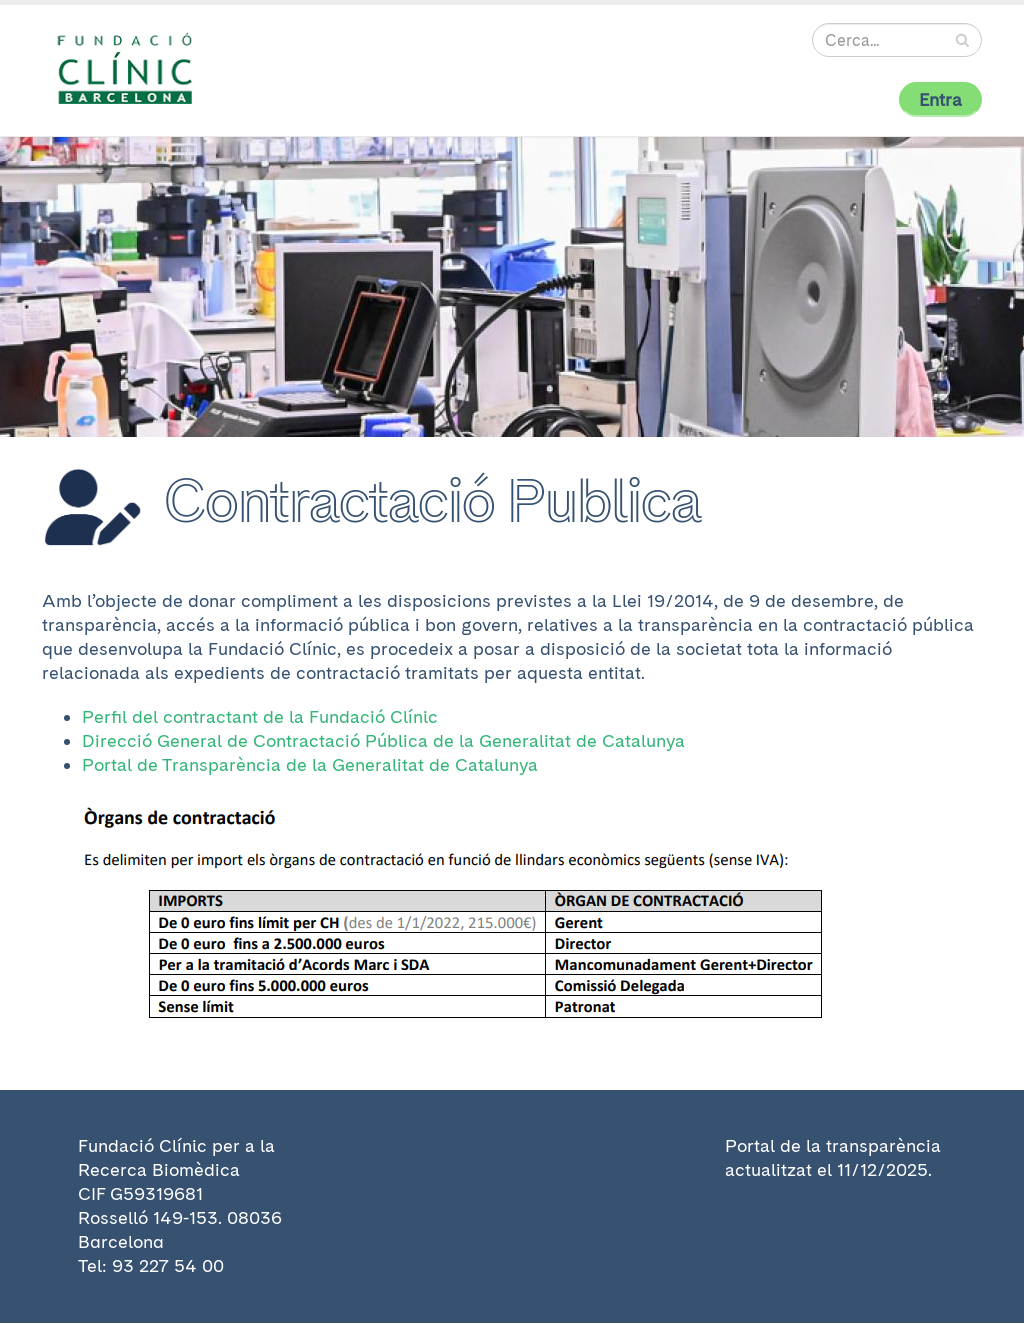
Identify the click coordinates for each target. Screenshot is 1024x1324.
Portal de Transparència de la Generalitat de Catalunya (310, 764)
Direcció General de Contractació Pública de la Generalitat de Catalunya (383, 740)
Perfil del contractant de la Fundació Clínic (260, 716)
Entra (940, 99)
